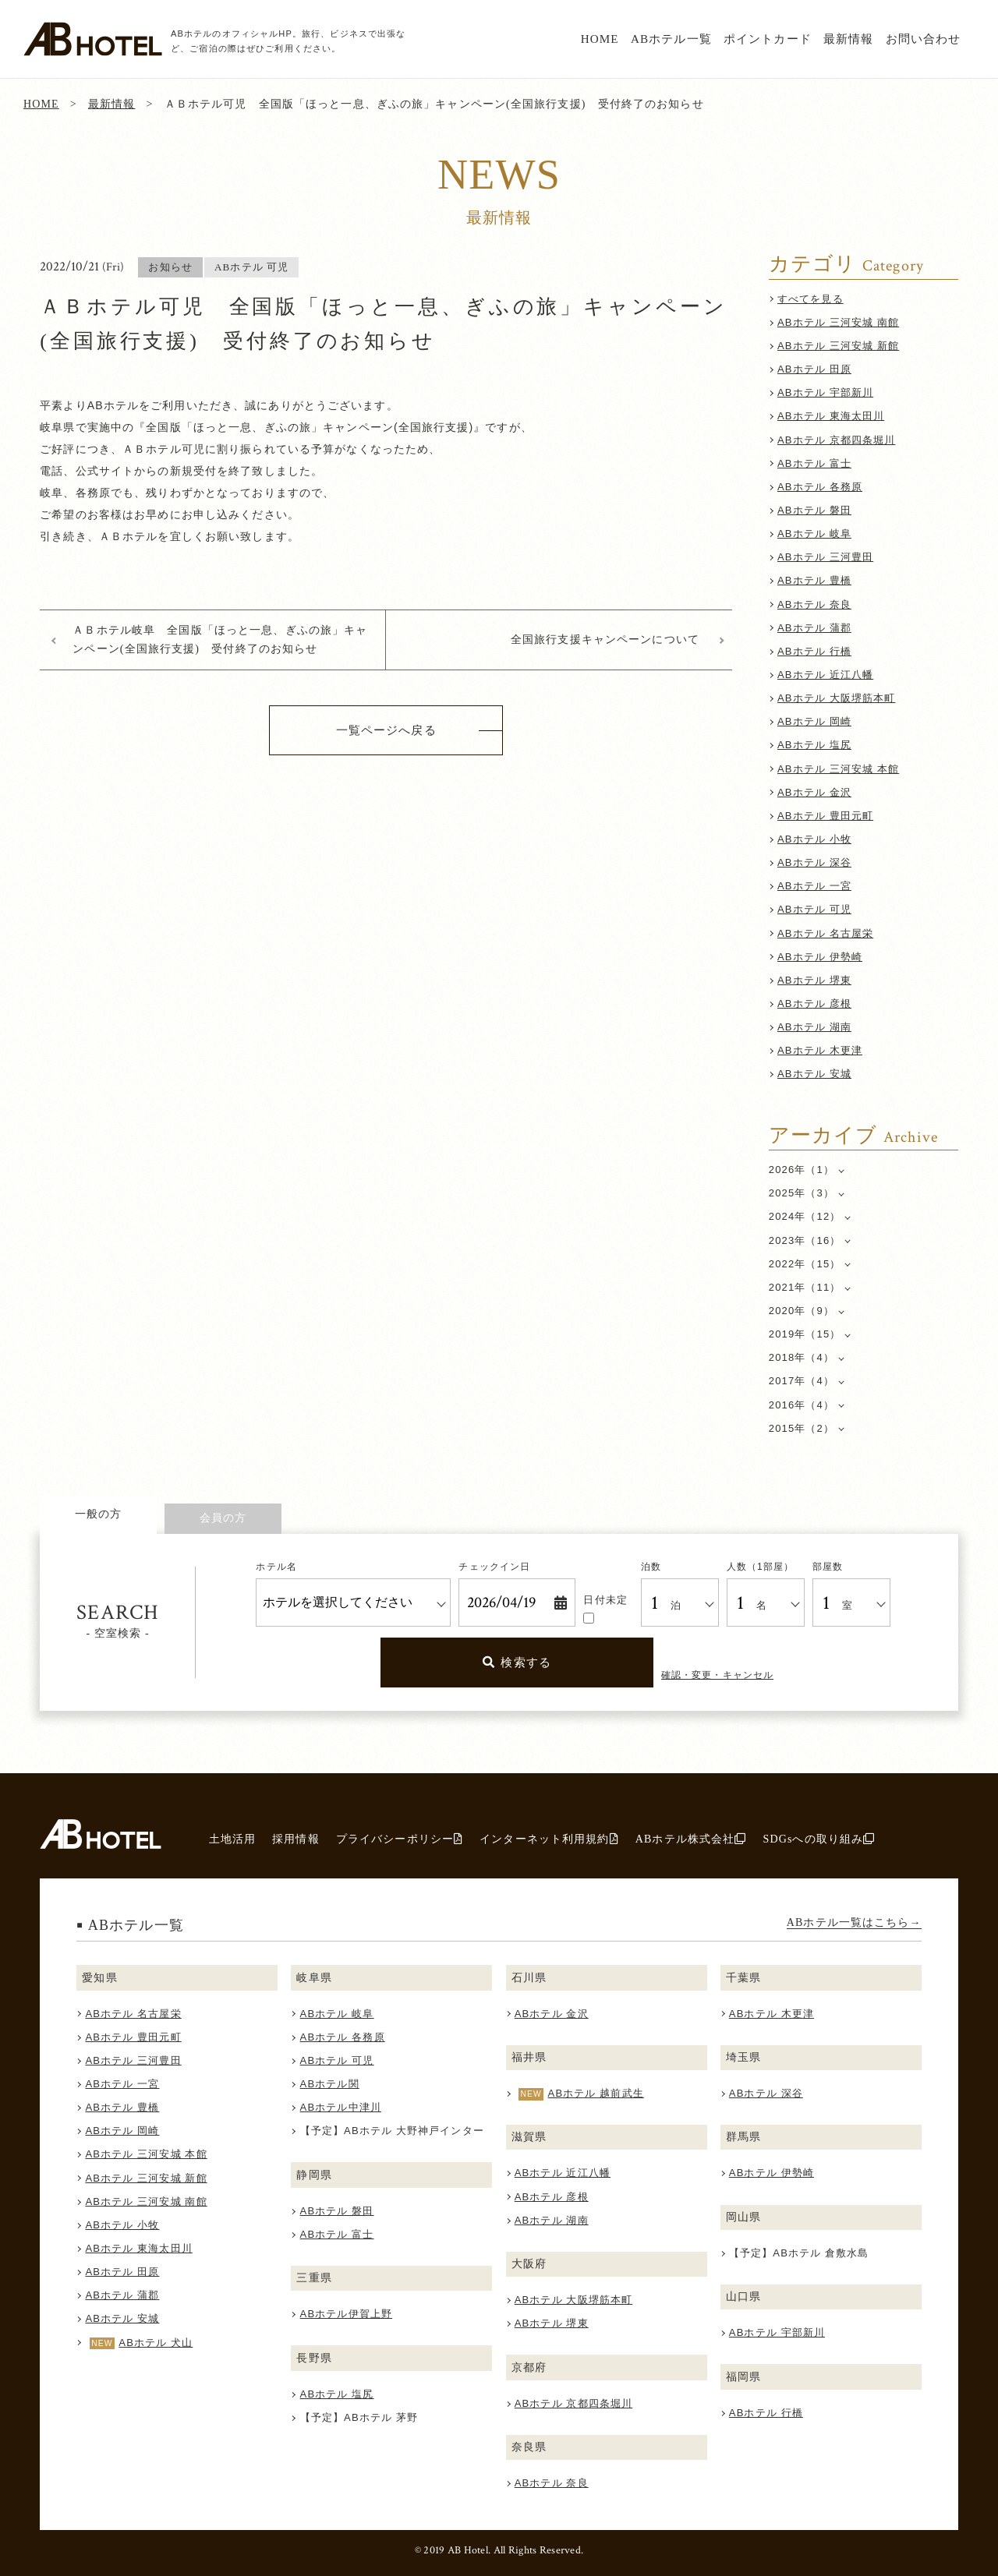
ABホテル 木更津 (819, 1050)
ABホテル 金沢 (814, 792)
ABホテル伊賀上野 (346, 2314)
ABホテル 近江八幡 (825, 674)
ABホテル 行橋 (814, 651)
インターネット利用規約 (549, 1838)
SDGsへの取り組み (819, 1838)
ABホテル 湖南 (814, 1027)
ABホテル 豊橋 (814, 580)
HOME (600, 38)
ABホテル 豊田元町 (825, 816)
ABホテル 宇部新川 (825, 392)
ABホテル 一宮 (814, 886)
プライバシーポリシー (399, 1838)
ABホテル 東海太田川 (830, 416)
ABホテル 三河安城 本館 (838, 769)
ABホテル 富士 (814, 463)
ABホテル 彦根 (814, 1003)
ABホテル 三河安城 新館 (838, 346)
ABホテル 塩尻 (814, 745)
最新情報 (848, 38)
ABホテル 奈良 (814, 604)
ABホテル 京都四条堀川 (836, 440)
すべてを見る (810, 299)
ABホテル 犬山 (156, 2342)
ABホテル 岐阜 (814, 533)
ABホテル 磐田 (814, 510)
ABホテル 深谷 (814, 862)
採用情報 (296, 1838)
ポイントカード (768, 38)
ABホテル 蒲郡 (814, 628)
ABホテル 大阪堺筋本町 (836, 698)
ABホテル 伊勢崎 (819, 957)
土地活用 (233, 1838)
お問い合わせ (923, 38)
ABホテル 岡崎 (814, 721)
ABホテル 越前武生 (596, 2093)
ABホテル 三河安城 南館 (838, 322)
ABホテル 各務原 (819, 487)
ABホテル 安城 (814, 1074)
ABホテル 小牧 (814, 839)
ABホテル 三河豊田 (825, 557)
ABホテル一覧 (671, 38)
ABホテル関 (329, 2084)
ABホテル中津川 (340, 2107)
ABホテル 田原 (814, 369)
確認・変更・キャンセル (717, 1675)
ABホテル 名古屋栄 (825, 933)
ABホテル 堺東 (814, 980)
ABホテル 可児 (814, 909)
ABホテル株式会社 (691, 1838)
